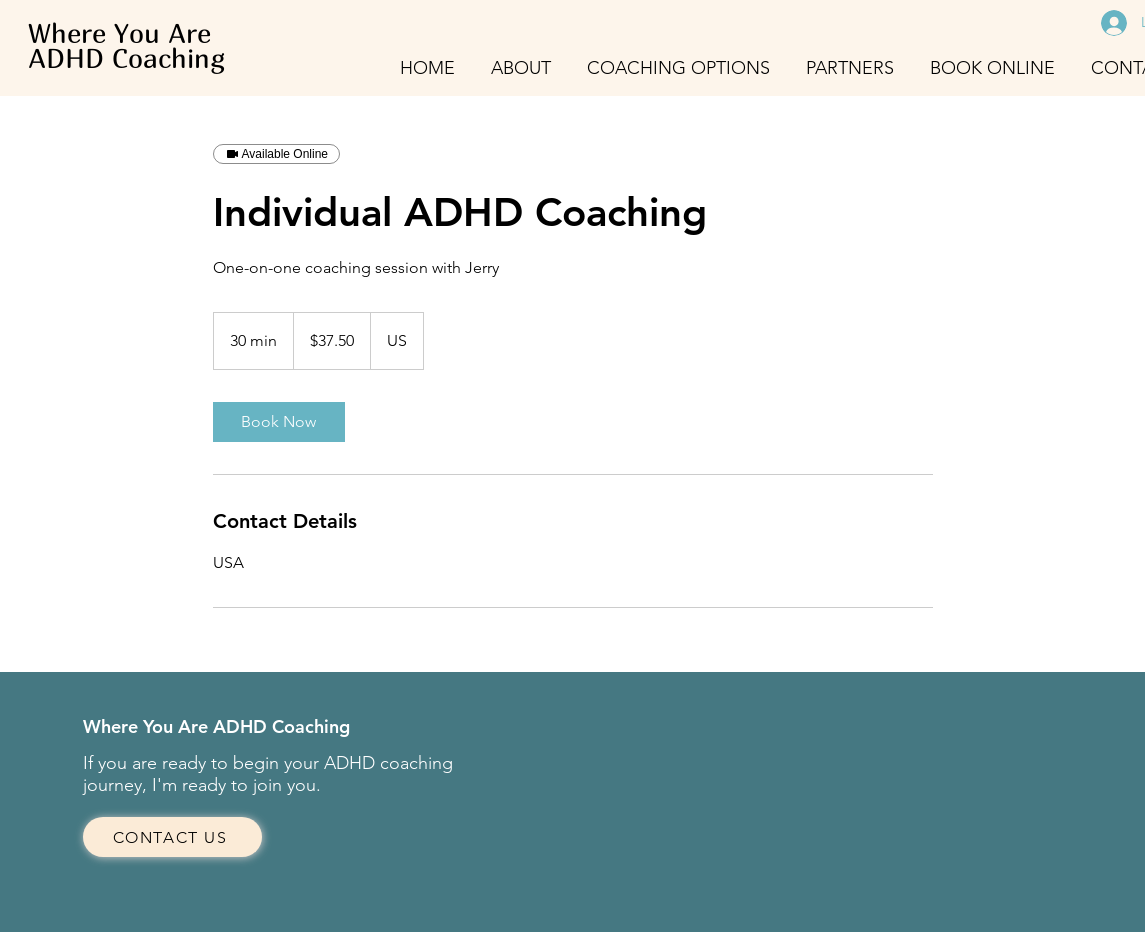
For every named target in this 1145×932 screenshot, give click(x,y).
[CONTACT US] (172, 837)
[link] (279, 422)
